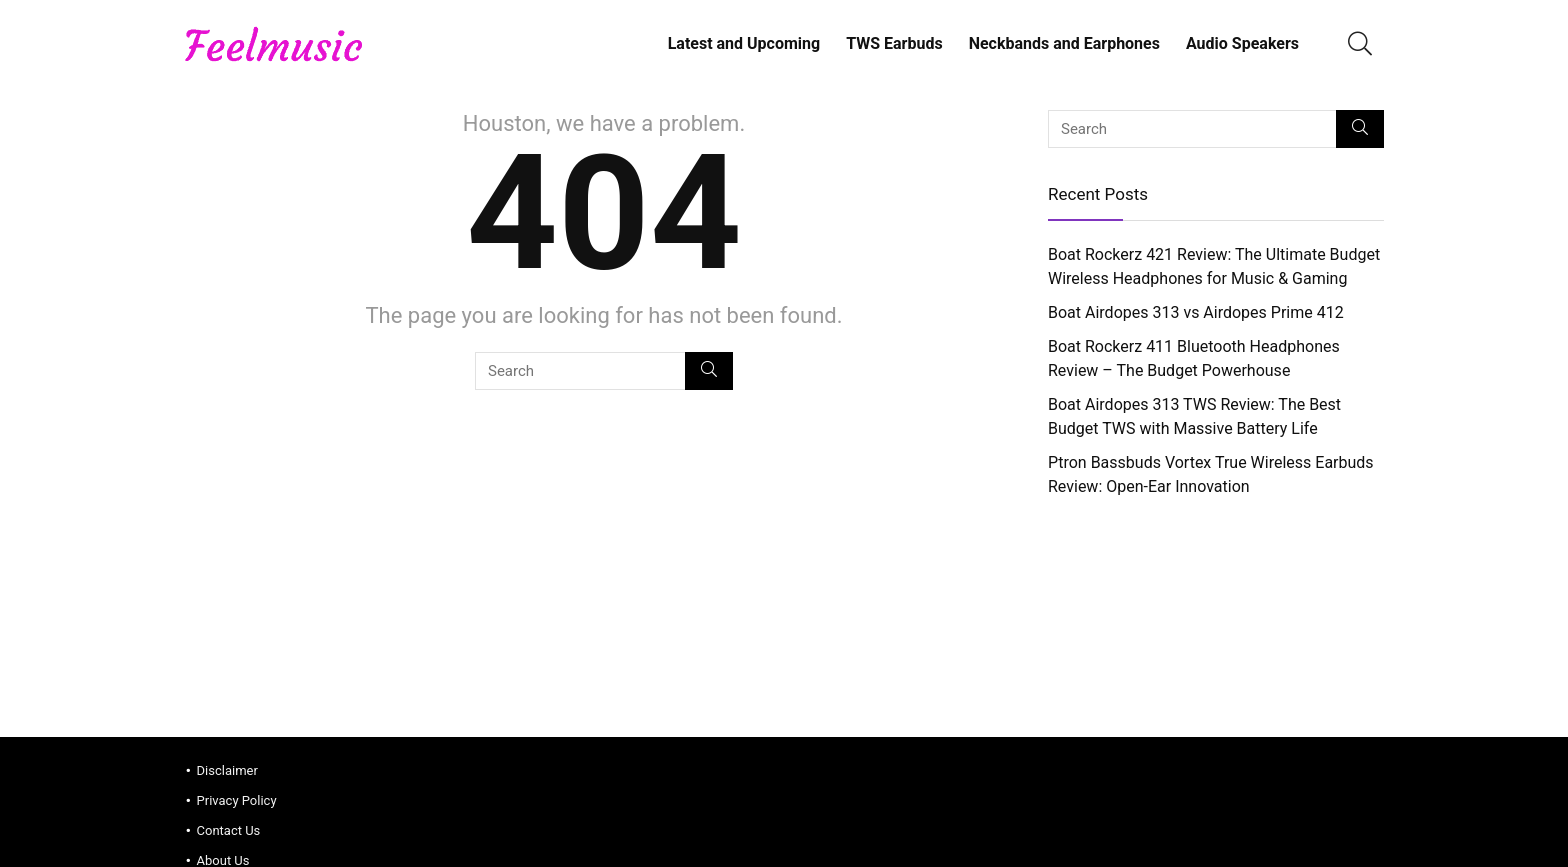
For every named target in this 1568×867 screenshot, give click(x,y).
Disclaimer (227, 770)
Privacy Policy (237, 800)
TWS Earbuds (894, 43)
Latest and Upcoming (744, 43)
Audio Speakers (1242, 43)
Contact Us (229, 830)
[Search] (709, 371)
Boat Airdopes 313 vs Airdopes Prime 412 (1196, 312)
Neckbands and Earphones (1064, 43)
